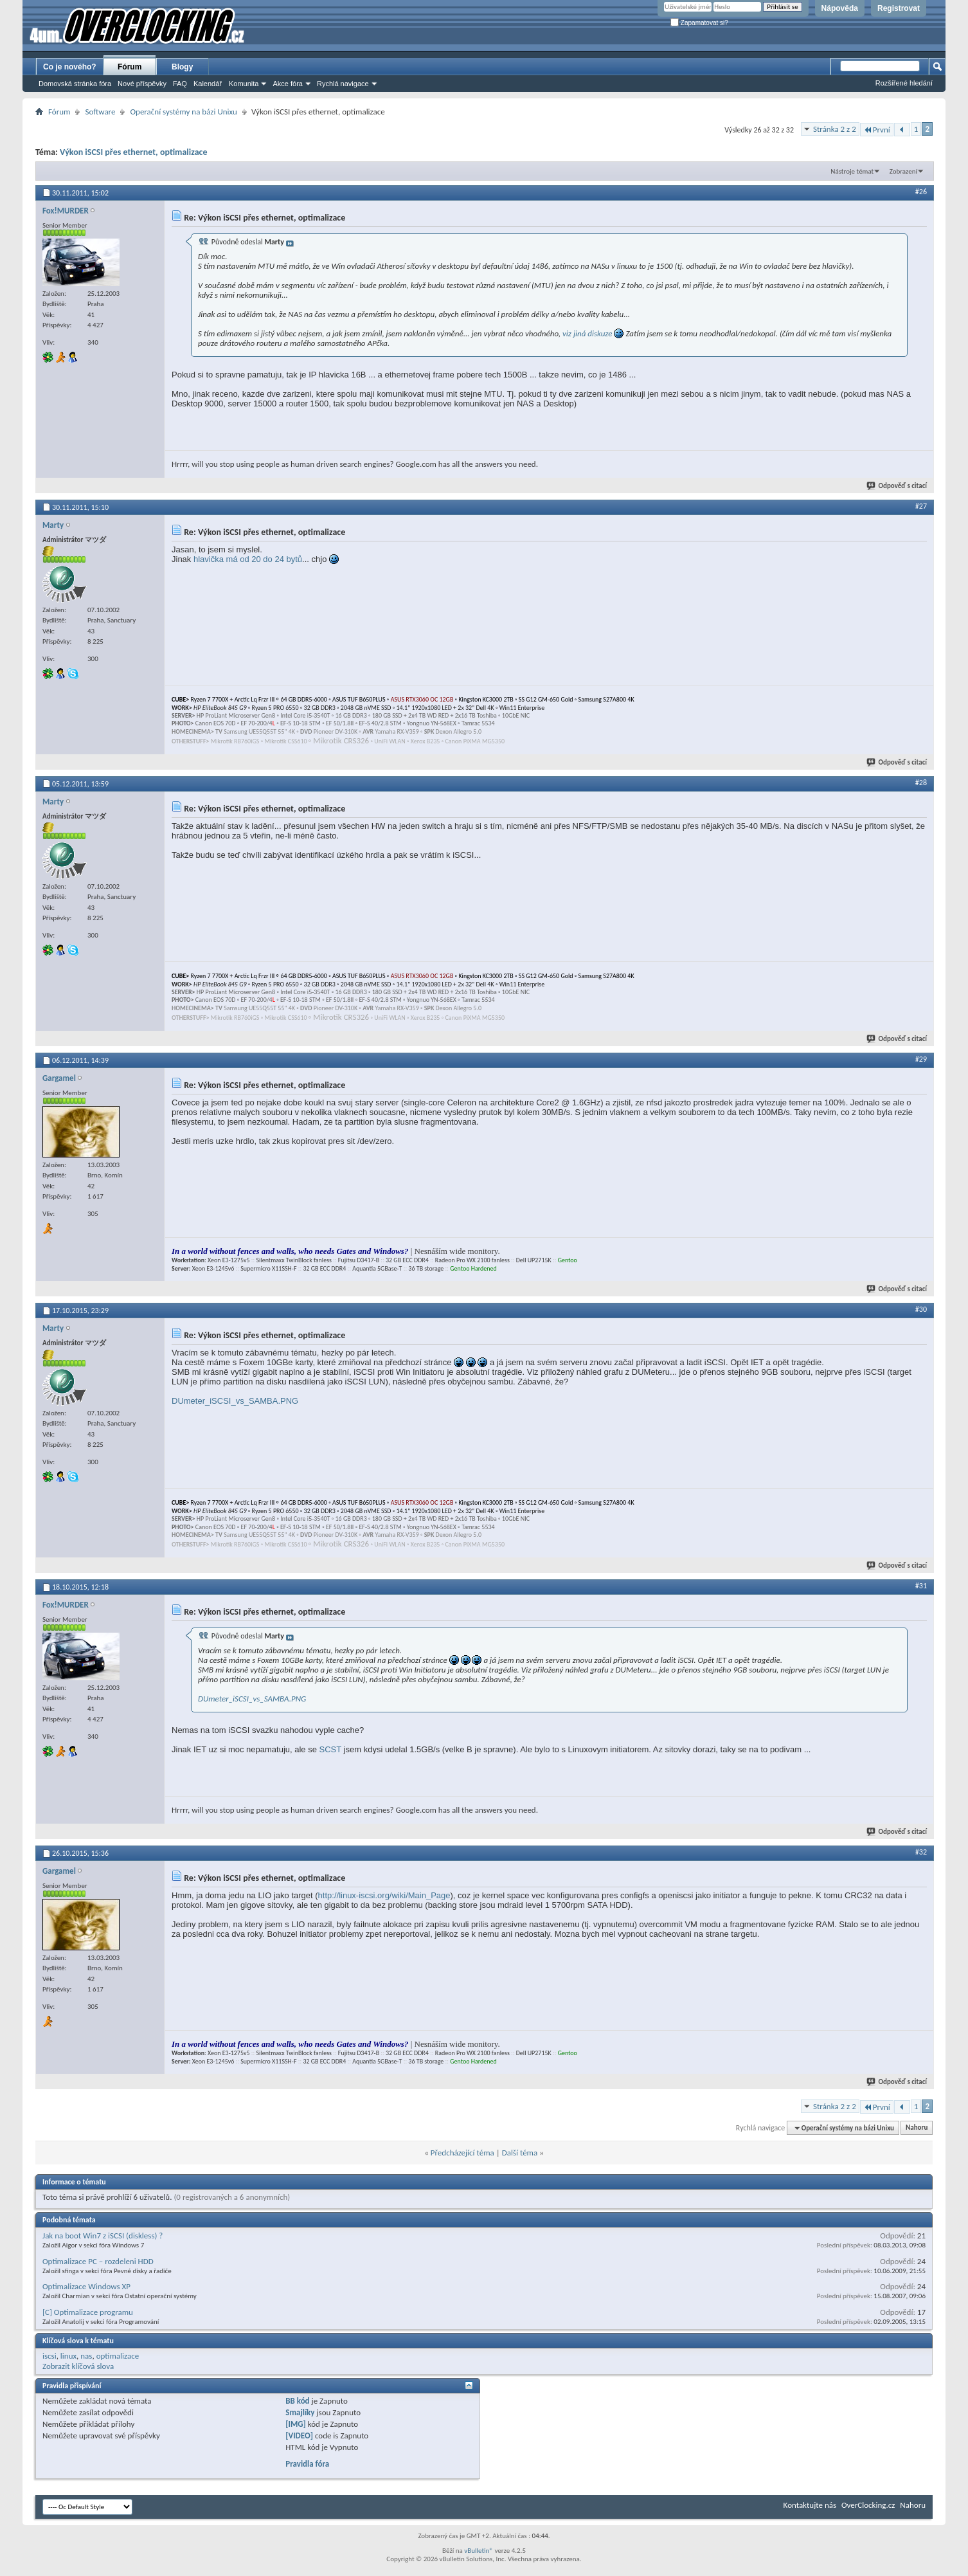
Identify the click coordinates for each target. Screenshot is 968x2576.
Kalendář (207, 83)
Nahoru (917, 2128)
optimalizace (117, 2356)
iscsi (49, 2356)
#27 (921, 506)
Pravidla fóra (307, 2464)
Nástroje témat (852, 171)
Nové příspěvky (142, 83)
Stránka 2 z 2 (834, 129)
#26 (921, 191)
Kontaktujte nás (810, 2505)
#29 (921, 1059)
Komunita (243, 83)
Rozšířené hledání (904, 83)
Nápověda (839, 8)
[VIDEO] (299, 2435)
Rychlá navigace (343, 83)
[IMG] (295, 2424)
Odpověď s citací (897, 486)
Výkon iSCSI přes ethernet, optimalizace (133, 152)
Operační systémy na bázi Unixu (183, 111)
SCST (330, 1749)
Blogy (182, 66)
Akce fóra (287, 83)
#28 (921, 782)
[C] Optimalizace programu (87, 2312)
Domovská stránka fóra (75, 83)
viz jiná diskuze (587, 333)
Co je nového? (69, 66)
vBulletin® (478, 2550)
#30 (921, 1309)
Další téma (520, 2152)
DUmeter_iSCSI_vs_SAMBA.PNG (235, 1401)
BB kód (297, 2401)
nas (86, 2356)
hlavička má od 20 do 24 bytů (247, 559)
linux (68, 2356)
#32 (921, 1851)
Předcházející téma (462, 2152)
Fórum (129, 66)
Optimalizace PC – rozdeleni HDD (98, 2261)
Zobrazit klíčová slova (78, 2366)
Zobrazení (903, 171)
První (876, 129)
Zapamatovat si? (699, 22)
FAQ (180, 83)
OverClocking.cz (868, 2505)
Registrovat (898, 8)
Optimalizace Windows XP (86, 2286)
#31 (921, 1585)
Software (100, 111)
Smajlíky (299, 2412)
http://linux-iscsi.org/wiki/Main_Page (384, 1895)
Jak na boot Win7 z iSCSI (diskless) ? (102, 2235)
